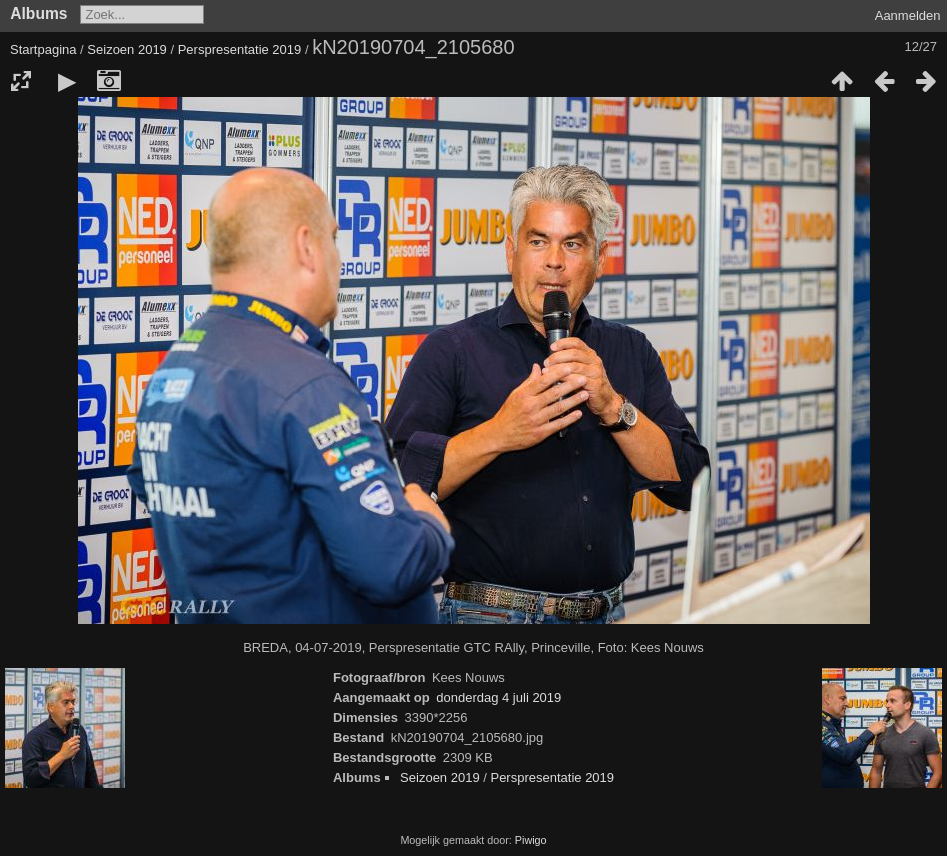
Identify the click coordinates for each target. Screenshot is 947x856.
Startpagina (43, 49)
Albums (38, 13)
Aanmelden (908, 15)
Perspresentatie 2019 (240, 49)
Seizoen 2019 (127, 49)
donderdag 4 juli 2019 (498, 697)
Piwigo (531, 840)
